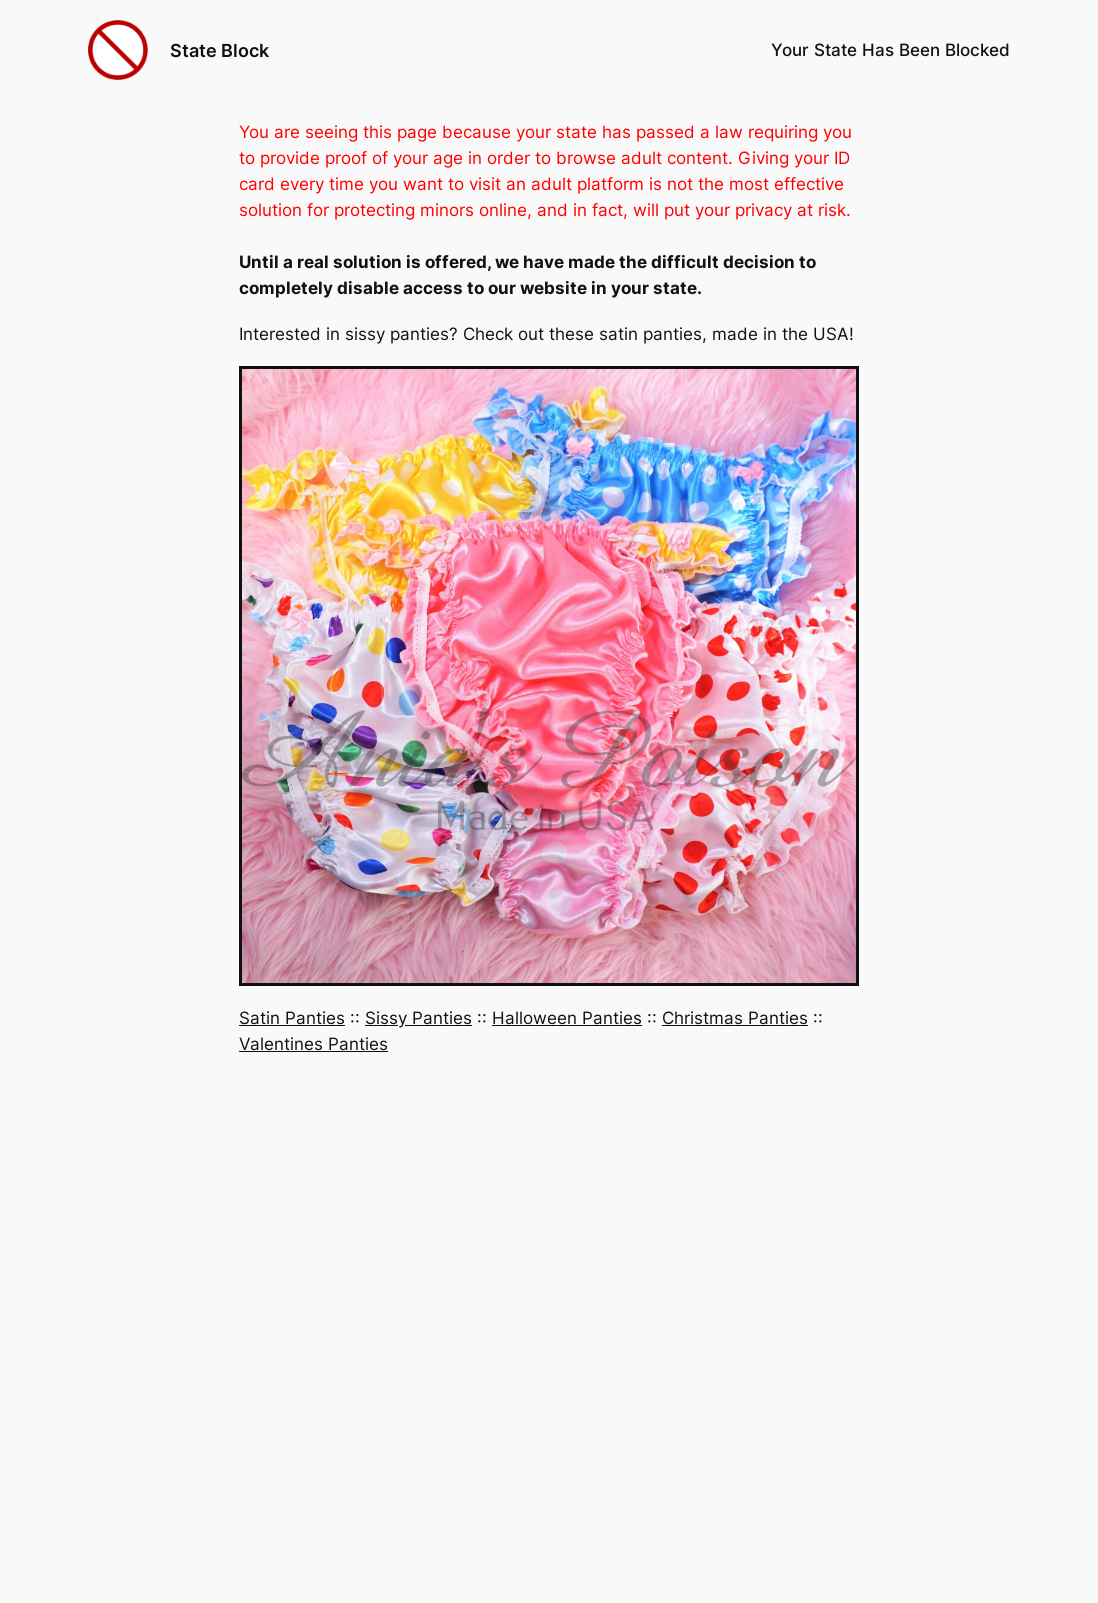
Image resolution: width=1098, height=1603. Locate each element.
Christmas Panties (735, 1018)
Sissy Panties (418, 1018)
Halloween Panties (567, 1018)
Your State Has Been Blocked (890, 50)
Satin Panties (292, 1018)
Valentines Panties (313, 1044)
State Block (219, 50)
